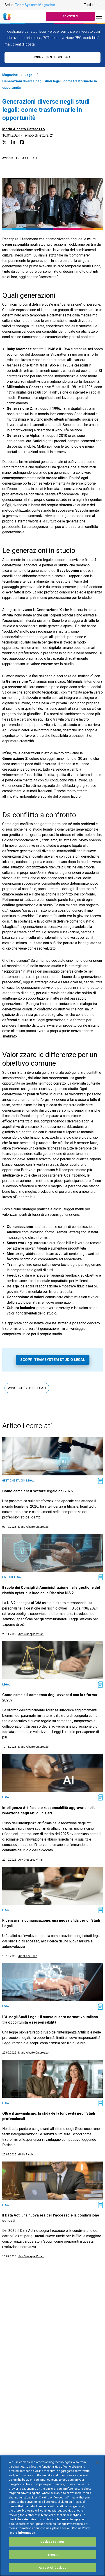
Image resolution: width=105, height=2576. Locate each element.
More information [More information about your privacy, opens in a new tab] (22, 2532)
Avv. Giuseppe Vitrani (31, 1634)
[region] (52, 2515)
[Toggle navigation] (99, 16)
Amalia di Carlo (27, 1956)
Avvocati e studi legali (19, 158)
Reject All (52, 2554)
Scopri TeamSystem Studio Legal (52, 1360)
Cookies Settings (52, 2541)
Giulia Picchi (26, 2154)
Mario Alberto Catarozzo (23, 129)
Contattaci (70, 16)
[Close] (98, 2463)
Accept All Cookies (52, 2567)
